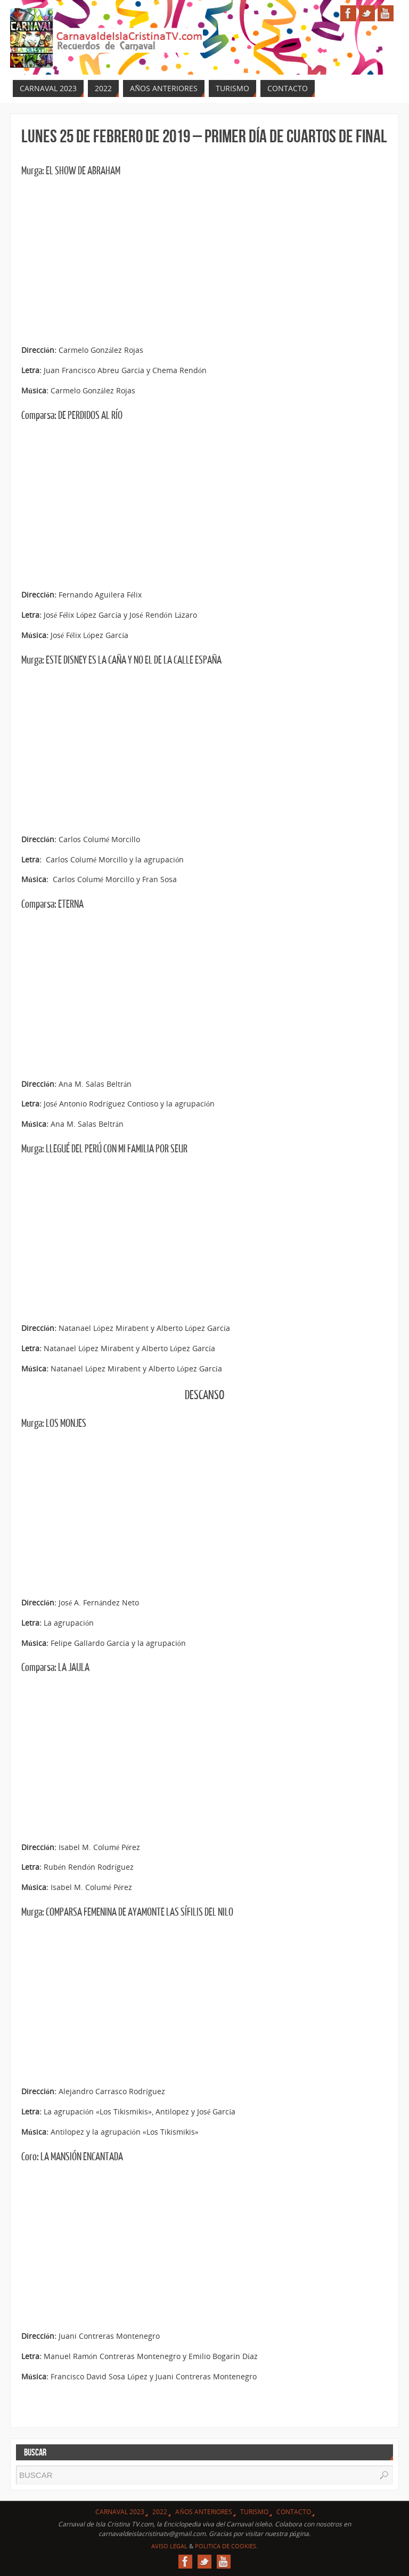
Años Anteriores (203, 2511)
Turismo (254, 2511)
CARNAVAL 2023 (119, 2511)
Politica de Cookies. (226, 2546)
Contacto (293, 2511)
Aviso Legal (169, 2546)
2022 (159, 2511)
